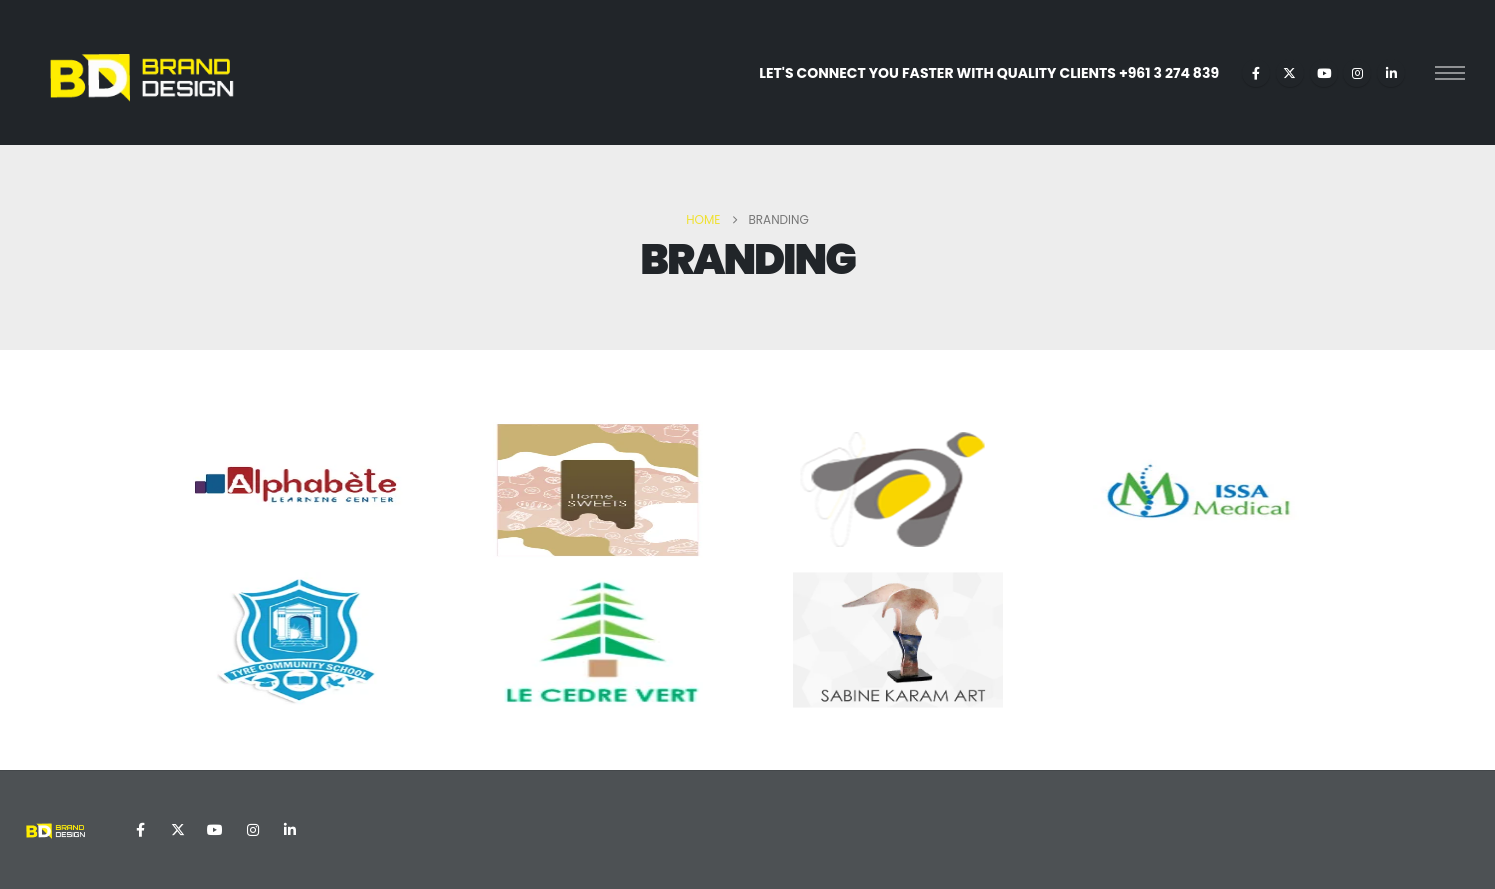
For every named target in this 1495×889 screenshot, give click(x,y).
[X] (1290, 73)
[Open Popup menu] (1450, 73)
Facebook (140, 830)
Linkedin (290, 830)
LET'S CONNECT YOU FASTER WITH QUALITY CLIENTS (989, 73)
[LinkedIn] (1391, 73)
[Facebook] (1256, 73)
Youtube (215, 830)
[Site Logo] (140, 72)
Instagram (253, 830)
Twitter (178, 830)
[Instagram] (1357, 73)
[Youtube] (1324, 73)
